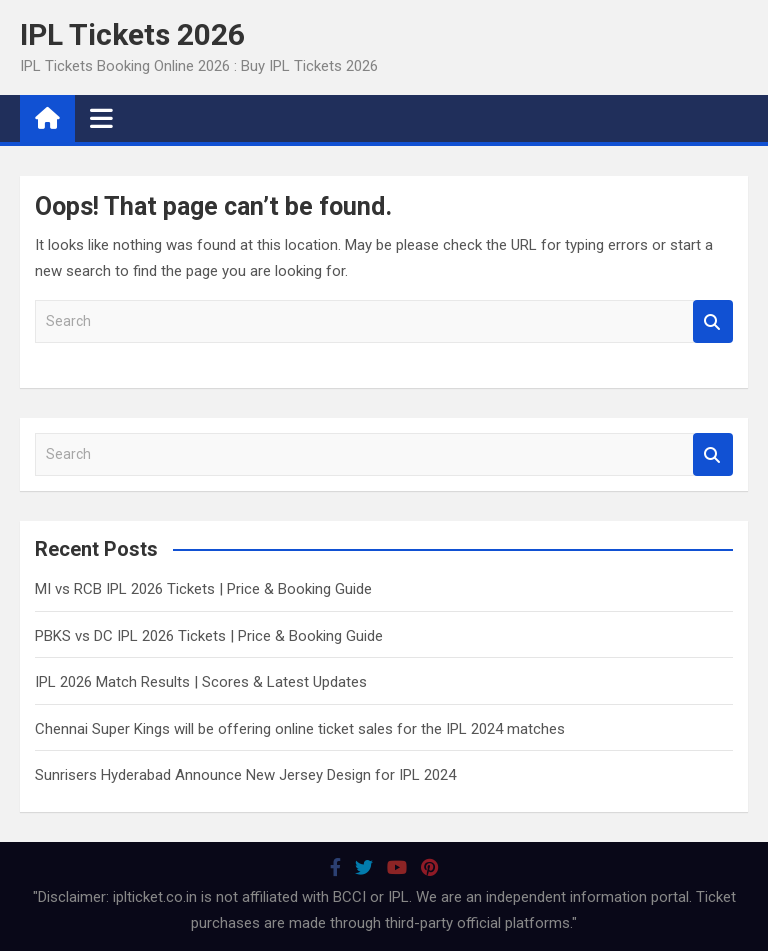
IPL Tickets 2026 (132, 34)
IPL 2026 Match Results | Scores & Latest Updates (201, 682)
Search (713, 321)
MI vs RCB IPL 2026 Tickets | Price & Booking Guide (203, 589)
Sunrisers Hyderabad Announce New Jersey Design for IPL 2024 (245, 775)
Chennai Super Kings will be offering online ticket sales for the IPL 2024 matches (300, 729)
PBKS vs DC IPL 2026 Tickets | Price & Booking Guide (209, 636)
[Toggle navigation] (101, 118)
